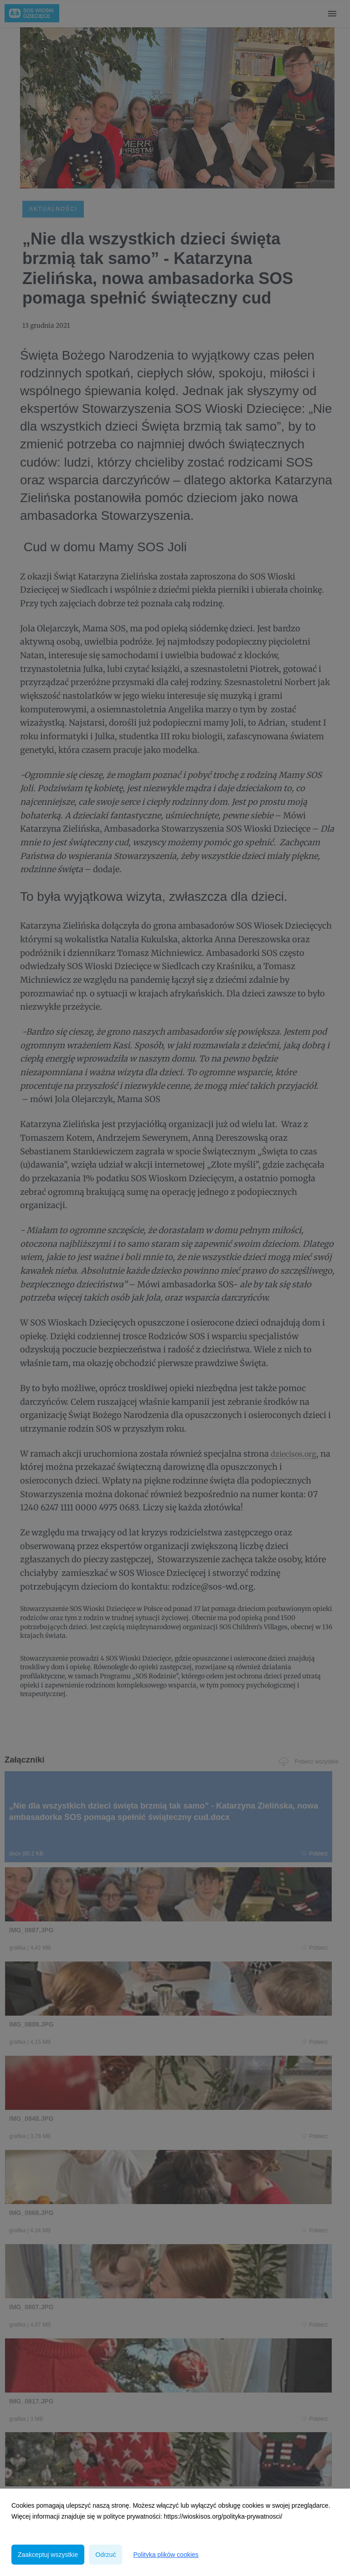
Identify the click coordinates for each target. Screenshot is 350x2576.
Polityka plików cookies (165, 2554)
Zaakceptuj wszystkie (48, 2554)
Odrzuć (105, 2554)
